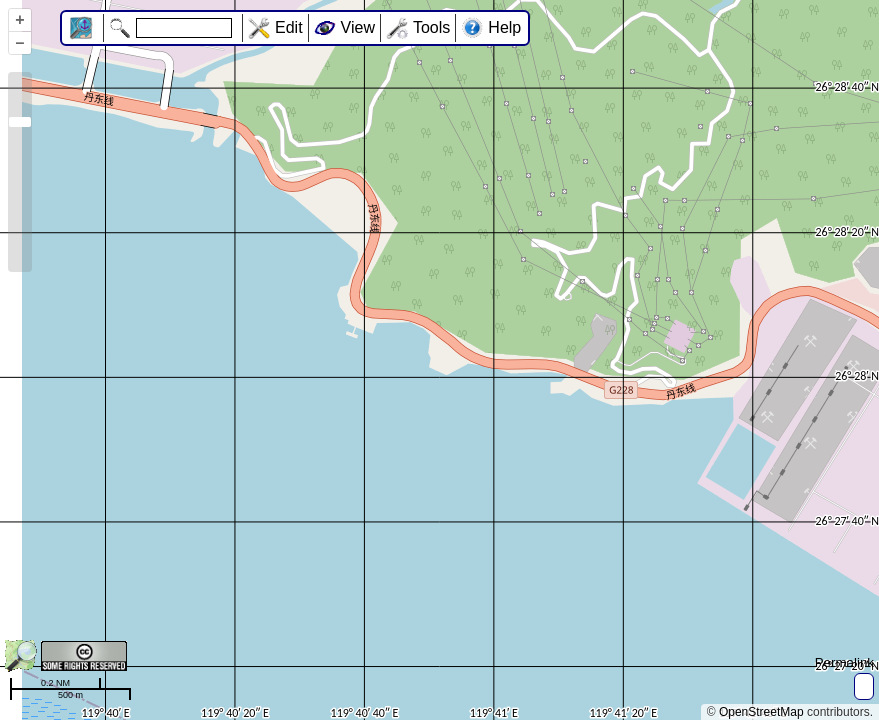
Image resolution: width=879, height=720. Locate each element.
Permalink (844, 662)
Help (504, 27)
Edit (289, 27)
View (358, 27)
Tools (431, 27)
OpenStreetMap (761, 712)
